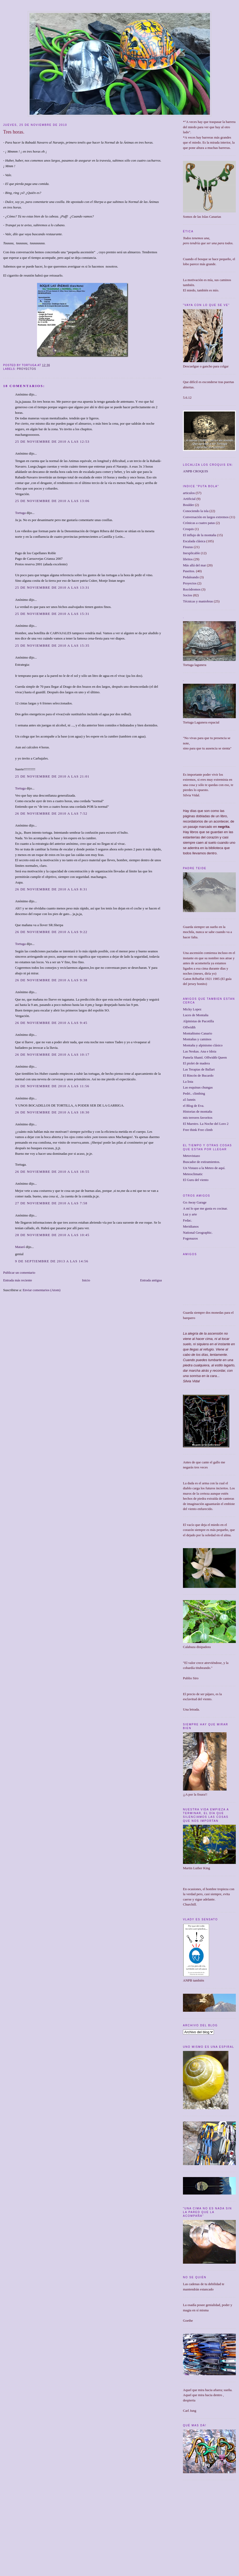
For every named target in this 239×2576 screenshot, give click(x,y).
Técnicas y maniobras (198, 601)
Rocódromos (191, 589)
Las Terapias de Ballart (199, 1069)
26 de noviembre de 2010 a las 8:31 (51, 889)
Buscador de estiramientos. (201, 1162)
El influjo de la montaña (199, 535)
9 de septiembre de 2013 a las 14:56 (51, 1261)
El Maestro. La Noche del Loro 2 (205, 1124)
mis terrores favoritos (197, 1118)
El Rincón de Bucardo (198, 1075)
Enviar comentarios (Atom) (42, 1290)
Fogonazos (190, 1238)
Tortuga (20, 513)
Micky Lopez (192, 1009)
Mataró (20, 1247)
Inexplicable (191, 553)
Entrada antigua (151, 1280)
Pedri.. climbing (194, 1093)
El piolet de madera (196, 1063)
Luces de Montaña (195, 1015)
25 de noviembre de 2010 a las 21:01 (52, 776)
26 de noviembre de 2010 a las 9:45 (51, 1023)
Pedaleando (191, 577)
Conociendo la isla (196, 511)
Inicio (86, 1280)
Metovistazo (191, 1156)
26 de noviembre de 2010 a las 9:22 (51, 932)
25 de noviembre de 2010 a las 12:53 (52, 441)
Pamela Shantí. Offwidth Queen (205, 1057)
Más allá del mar (194, 565)
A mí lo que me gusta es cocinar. (205, 1208)
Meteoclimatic (193, 1174)
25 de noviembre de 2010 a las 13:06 (52, 501)
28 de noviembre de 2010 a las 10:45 (52, 1235)
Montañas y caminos (197, 1039)
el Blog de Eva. (193, 1106)
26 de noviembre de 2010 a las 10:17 (52, 1054)
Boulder (188, 505)
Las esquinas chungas (198, 1087)
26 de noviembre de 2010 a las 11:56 (52, 1086)
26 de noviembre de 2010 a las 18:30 (52, 1112)
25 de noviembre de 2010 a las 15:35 (52, 645)
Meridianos (191, 1226)
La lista (188, 1081)
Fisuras (188, 547)
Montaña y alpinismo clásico (203, 1045)
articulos (189, 493)
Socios (187, 595)
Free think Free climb (198, 1130)
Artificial (189, 499)
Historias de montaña (197, 1111)
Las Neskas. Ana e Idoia (199, 1051)
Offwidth (189, 1027)
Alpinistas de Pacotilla (198, 1021)
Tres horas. (13, 132)
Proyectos (26, 368)
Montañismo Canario (197, 1033)
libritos (188, 559)
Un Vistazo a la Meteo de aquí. (204, 1168)
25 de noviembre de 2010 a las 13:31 (52, 587)
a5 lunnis (189, 1100)
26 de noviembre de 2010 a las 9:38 (51, 980)
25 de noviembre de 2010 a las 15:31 (52, 614)
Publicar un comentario (19, 1272)
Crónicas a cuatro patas (199, 523)
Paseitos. (189, 571)
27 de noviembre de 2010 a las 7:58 (51, 1203)
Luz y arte (190, 1214)
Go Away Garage (194, 1202)
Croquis (188, 529)
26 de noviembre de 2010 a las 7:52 (51, 813)
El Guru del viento (195, 1180)
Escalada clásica (194, 541)
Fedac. (187, 1220)
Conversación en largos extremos (206, 517)
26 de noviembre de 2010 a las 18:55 (52, 1172)
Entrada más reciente (17, 1280)
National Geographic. (198, 1232)
